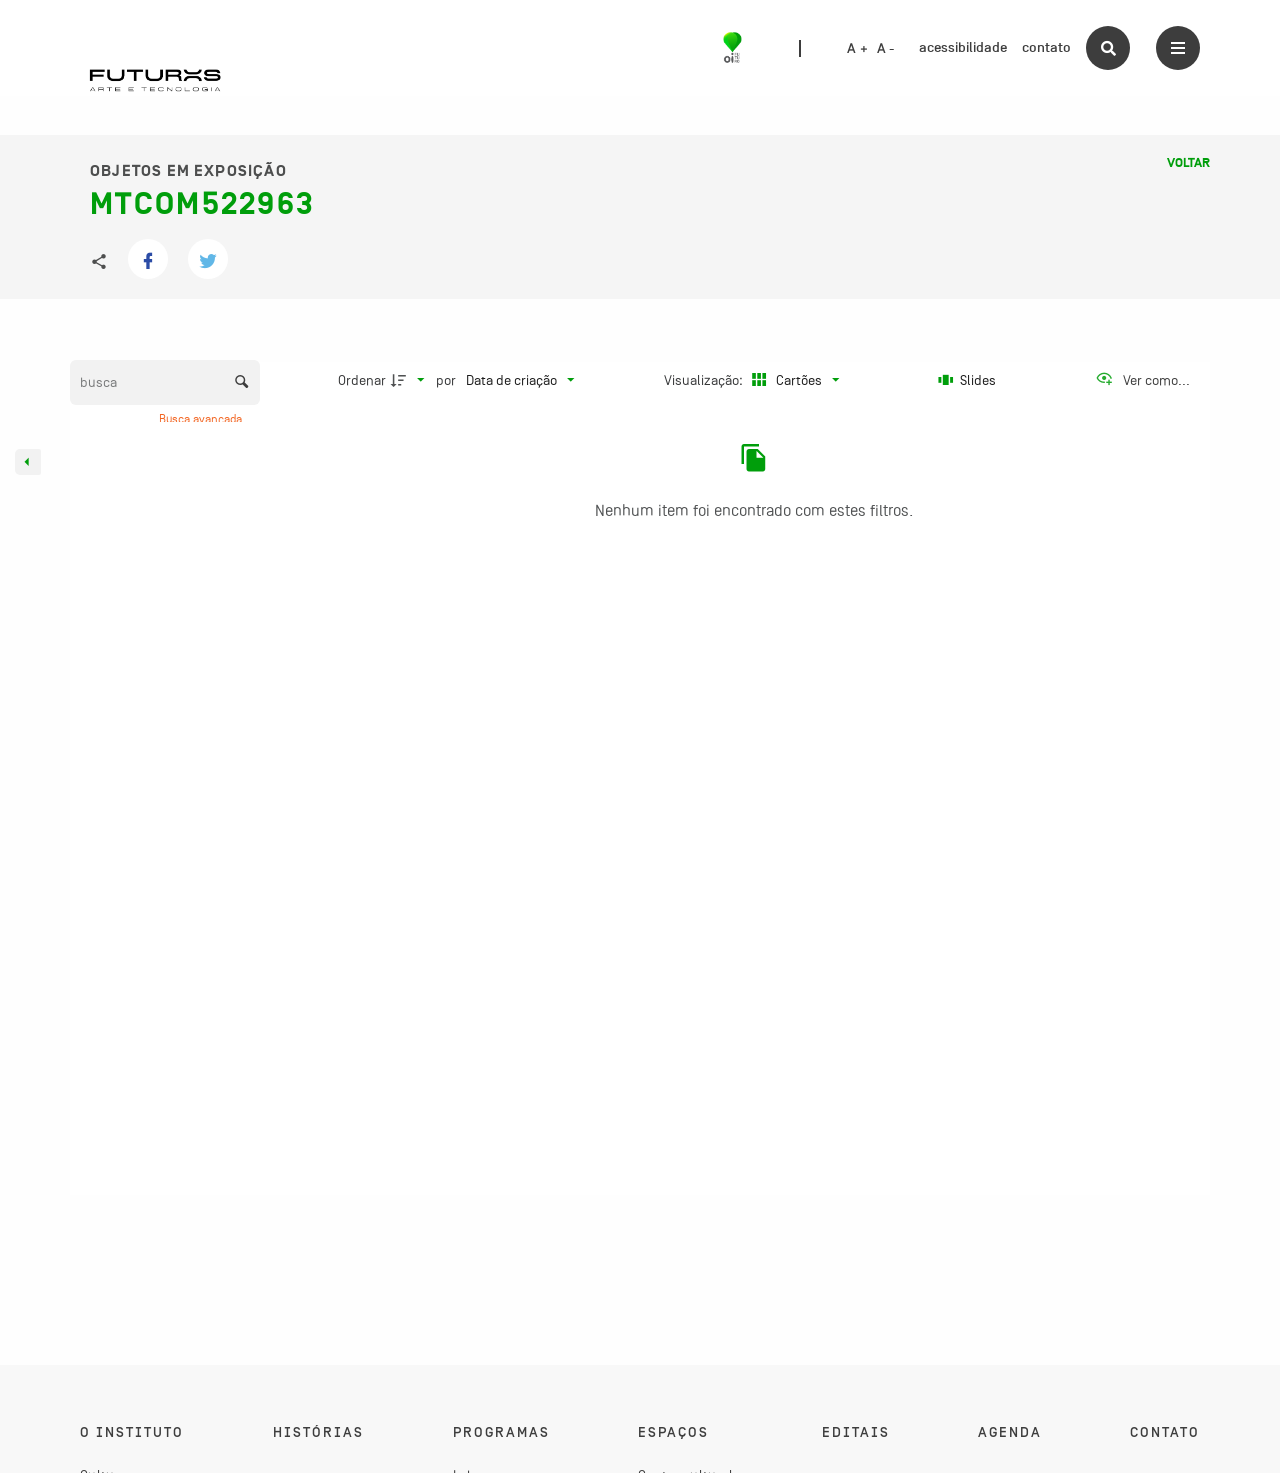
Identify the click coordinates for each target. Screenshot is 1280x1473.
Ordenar (362, 380)
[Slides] (968, 380)
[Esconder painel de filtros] (28, 462)
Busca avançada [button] (202, 419)
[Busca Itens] (165, 382)
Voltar (1188, 163)
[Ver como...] (1142, 380)
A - (886, 49)
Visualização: (705, 380)
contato (1046, 47)
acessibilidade (963, 47)
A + (857, 49)
